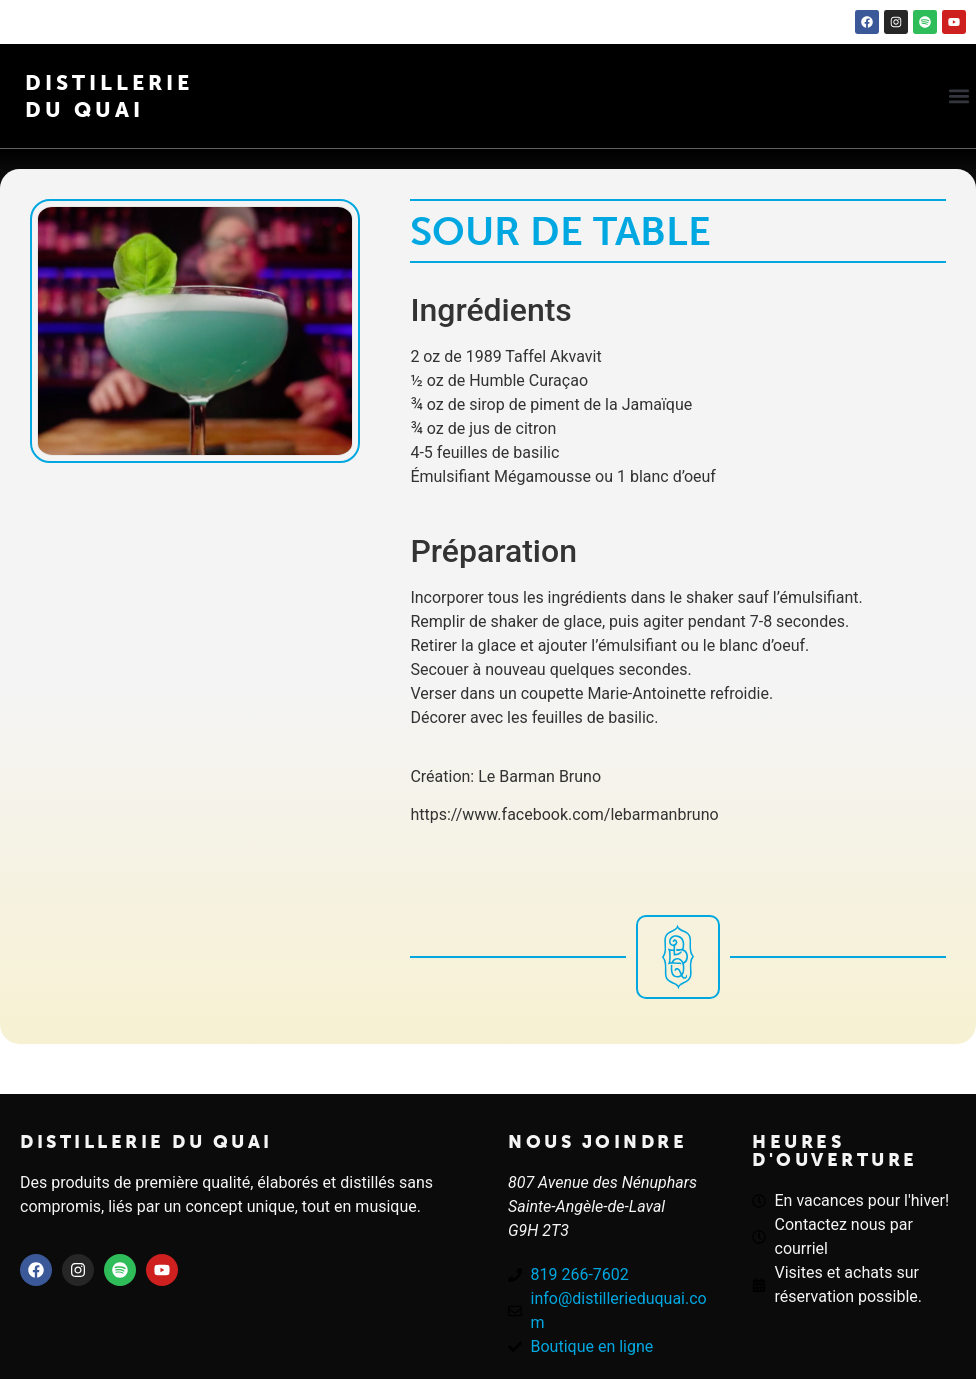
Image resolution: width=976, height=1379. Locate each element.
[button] (959, 96)
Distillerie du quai (146, 1142)
